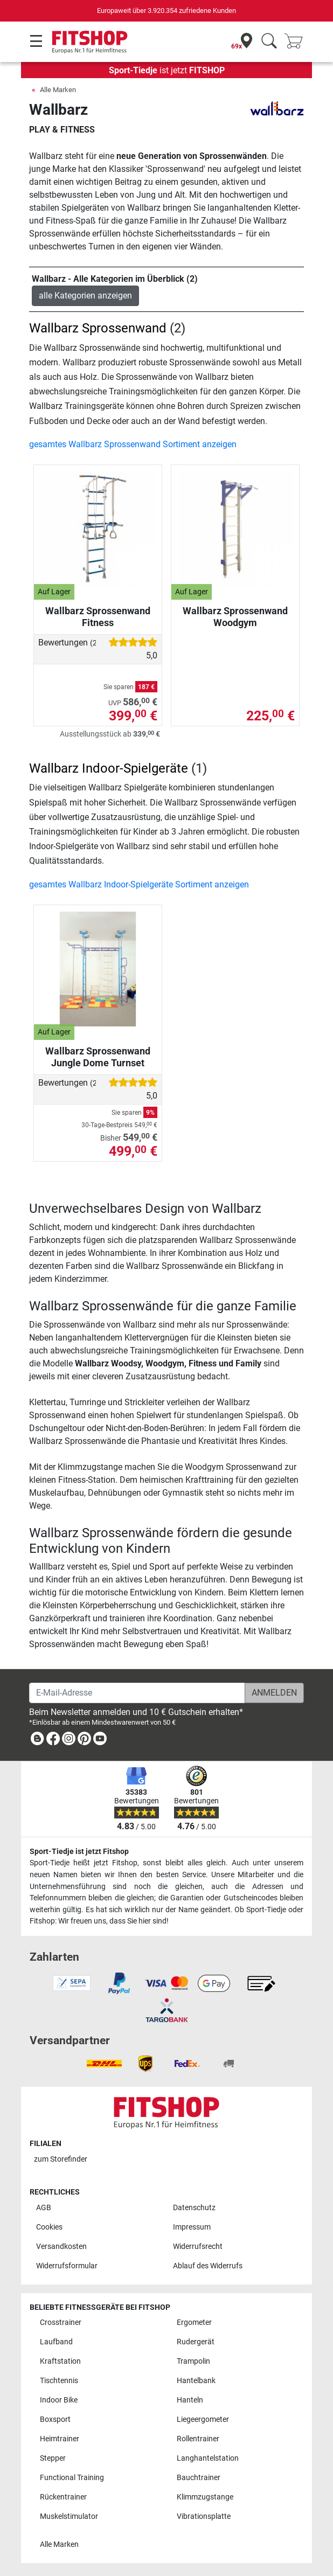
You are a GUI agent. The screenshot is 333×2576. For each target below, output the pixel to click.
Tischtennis (59, 2380)
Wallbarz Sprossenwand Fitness (97, 616)
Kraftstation (60, 2361)
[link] (37, 1740)
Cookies (49, 2227)
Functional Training (72, 2477)
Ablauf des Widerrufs (207, 2266)
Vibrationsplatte (204, 2516)
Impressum (192, 2227)
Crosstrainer (60, 2322)
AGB (43, 2207)
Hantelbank (196, 2380)
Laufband (56, 2341)
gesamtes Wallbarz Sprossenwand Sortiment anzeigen (133, 444)
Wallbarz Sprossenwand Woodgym (235, 616)
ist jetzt (167, 70)
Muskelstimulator (69, 2516)
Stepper (53, 2458)
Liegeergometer (203, 2419)
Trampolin (193, 2361)
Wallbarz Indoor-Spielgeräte (108, 768)
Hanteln (190, 2400)
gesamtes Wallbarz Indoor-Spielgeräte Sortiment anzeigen (139, 884)
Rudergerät (195, 2341)
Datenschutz (194, 2207)
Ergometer (194, 2322)
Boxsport (55, 2419)
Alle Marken (58, 90)
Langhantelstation (208, 2458)
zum (60, 2159)
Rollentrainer (198, 2438)
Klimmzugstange (205, 2497)
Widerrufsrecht (198, 2246)
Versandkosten (61, 2246)
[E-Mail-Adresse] (137, 1693)
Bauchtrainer (198, 2477)
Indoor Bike (59, 2400)
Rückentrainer (63, 2497)
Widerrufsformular (67, 2266)
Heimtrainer (59, 2438)
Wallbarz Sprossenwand (97, 328)
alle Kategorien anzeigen (85, 295)
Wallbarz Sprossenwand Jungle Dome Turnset (97, 1056)
